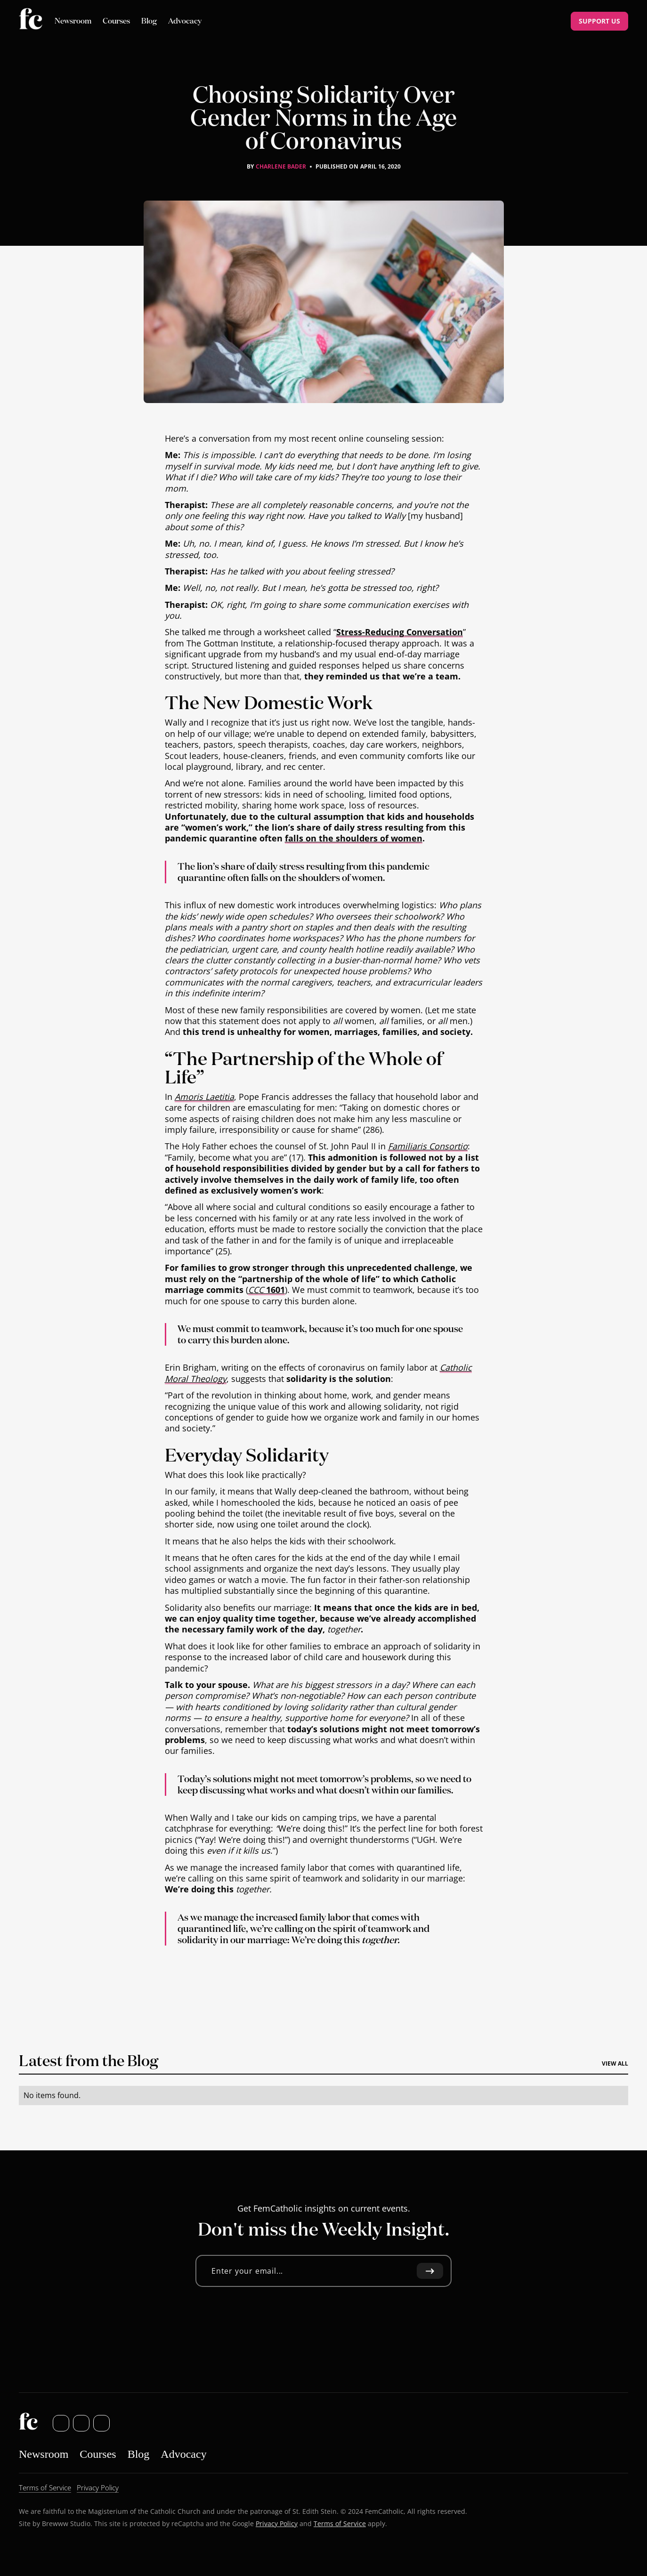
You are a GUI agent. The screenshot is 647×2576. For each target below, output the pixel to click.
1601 (266, 1290)
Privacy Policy (277, 2523)
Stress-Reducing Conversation (399, 632)
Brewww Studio (66, 2523)
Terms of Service (340, 2523)
